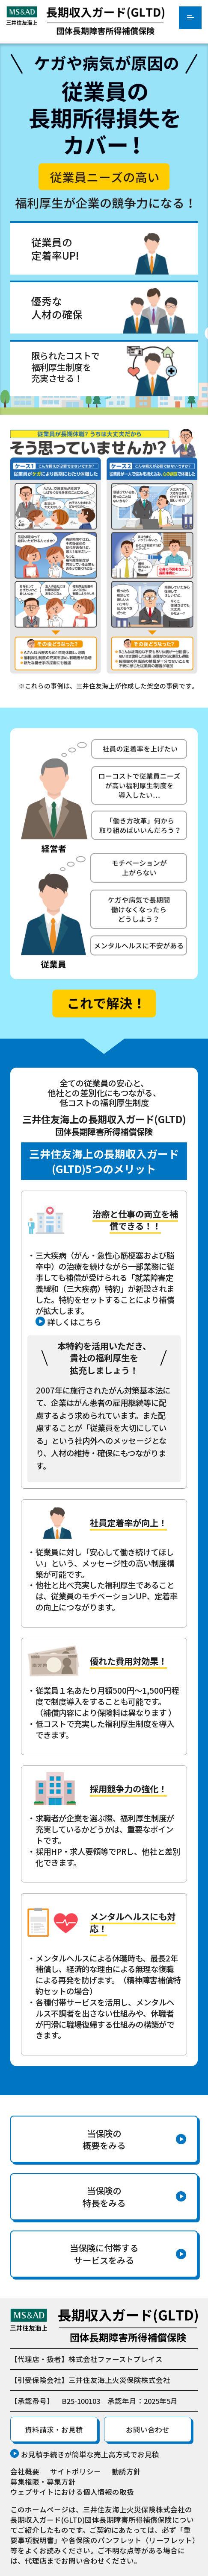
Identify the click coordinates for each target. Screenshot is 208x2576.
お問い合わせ (147, 2429)
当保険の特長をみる (104, 2196)
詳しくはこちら (74, 1322)
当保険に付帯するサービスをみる (104, 2253)
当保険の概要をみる (104, 2139)
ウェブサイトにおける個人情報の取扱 (72, 2492)
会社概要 (24, 2471)
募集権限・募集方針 (43, 2481)
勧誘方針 (126, 2471)
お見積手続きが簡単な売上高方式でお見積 (90, 2454)
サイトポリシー (75, 2471)
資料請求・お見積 (54, 2429)
